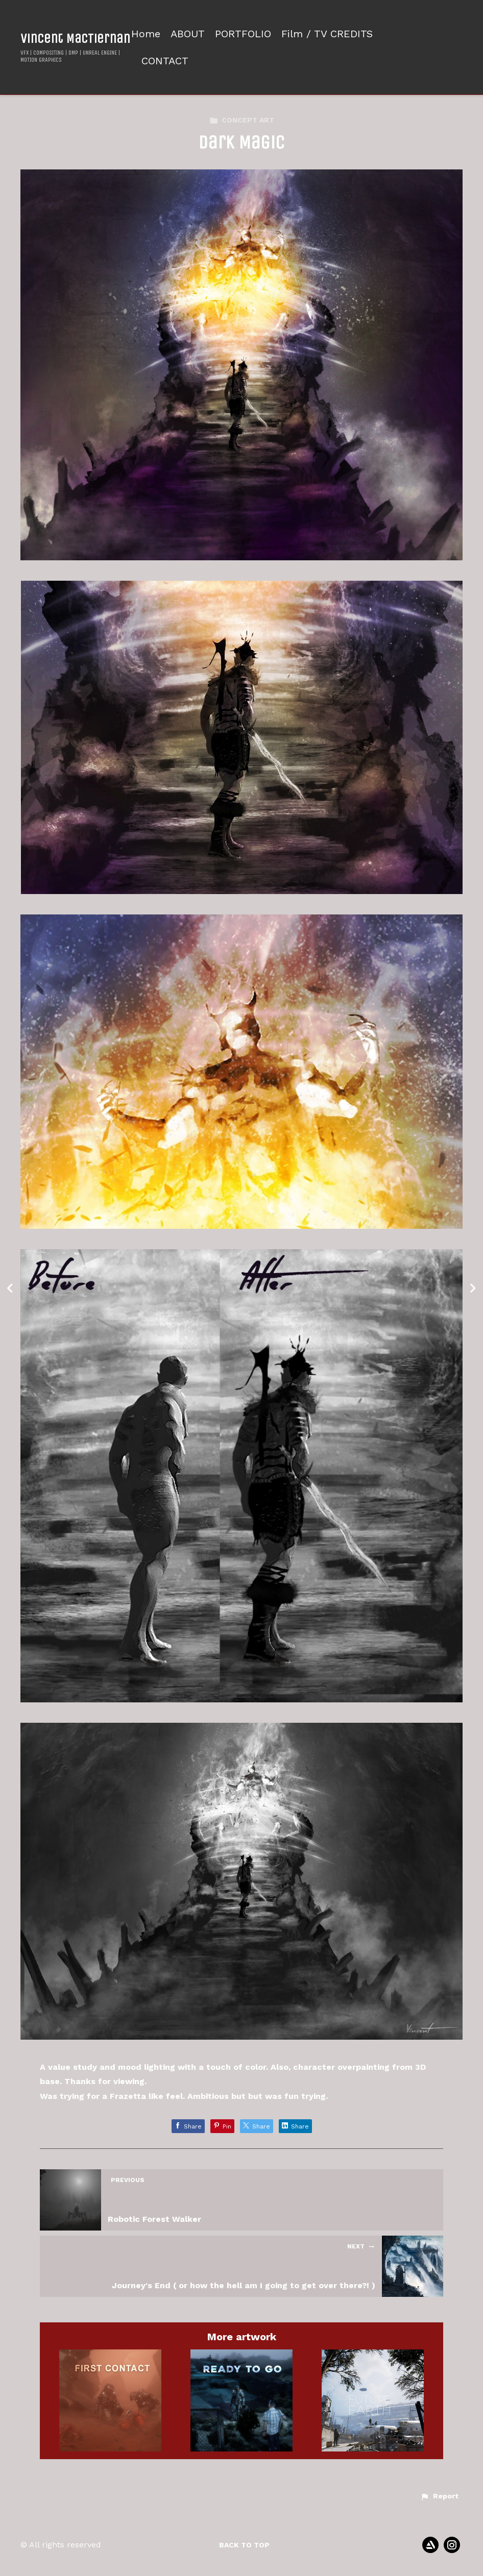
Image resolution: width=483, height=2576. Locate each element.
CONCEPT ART (241, 120)
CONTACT (164, 61)
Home (145, 34)
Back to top (244, 2545)
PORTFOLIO (243, 34)
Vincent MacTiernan (75, 38)
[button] (439, 2496)
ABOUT (188, 34)
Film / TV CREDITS (327, 34)
